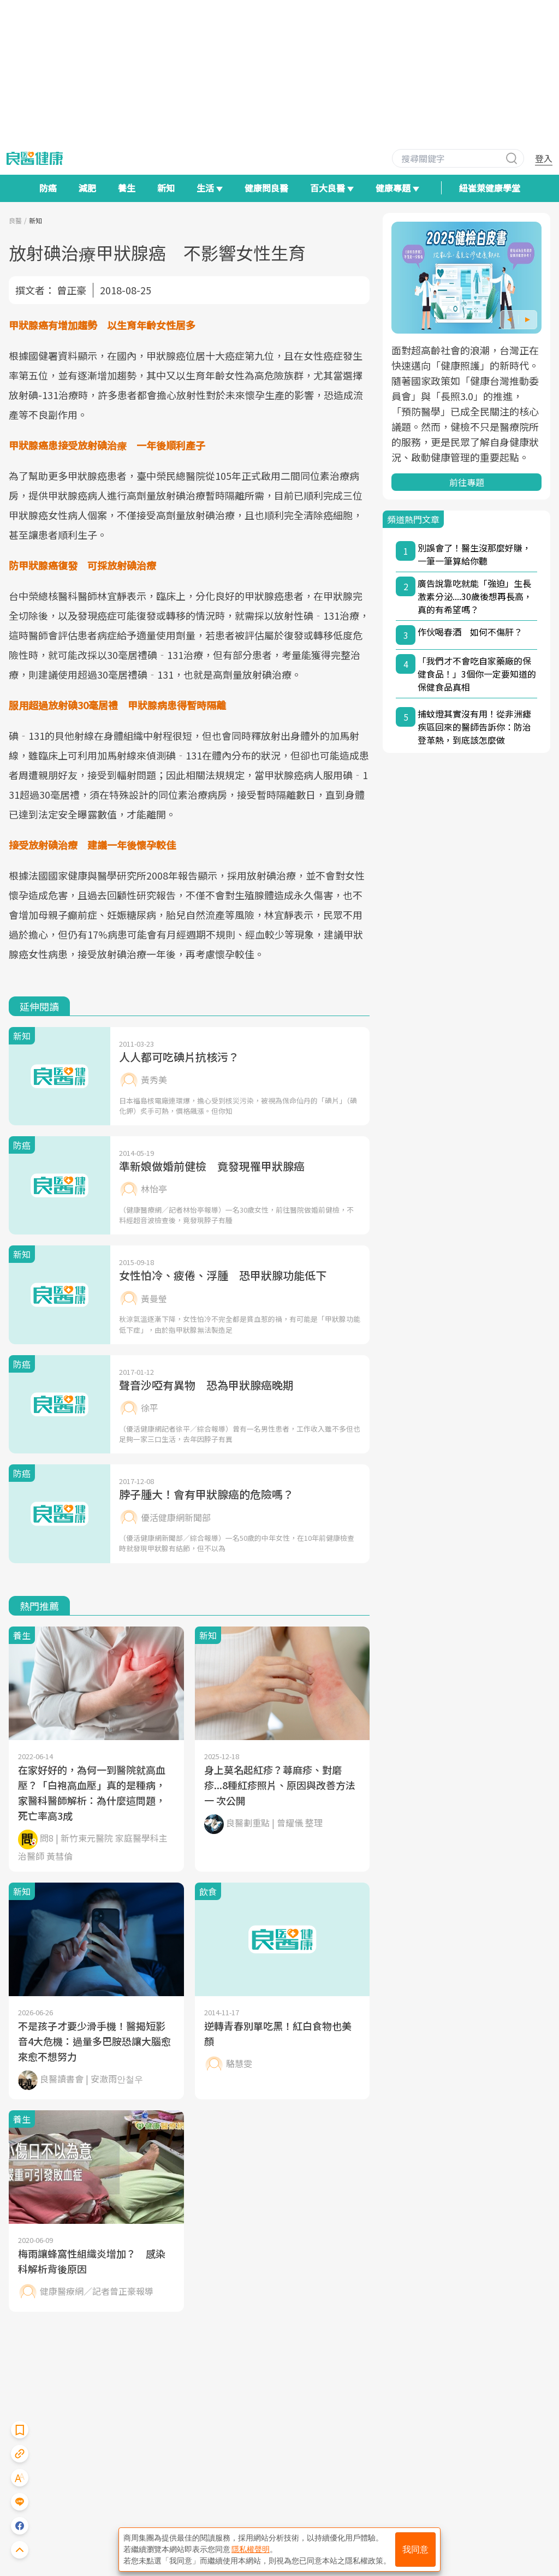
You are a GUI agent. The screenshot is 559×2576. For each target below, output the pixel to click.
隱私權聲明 (250, 2549)
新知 (166, 187)
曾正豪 (71, 290)
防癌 (48, 187)
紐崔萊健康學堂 (489, 187)
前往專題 (466, 482)
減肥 (87, 187)
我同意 (415, 2549)
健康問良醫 (266, 187)
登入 (543, 158)
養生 (126, 187)
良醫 (15, 220)
